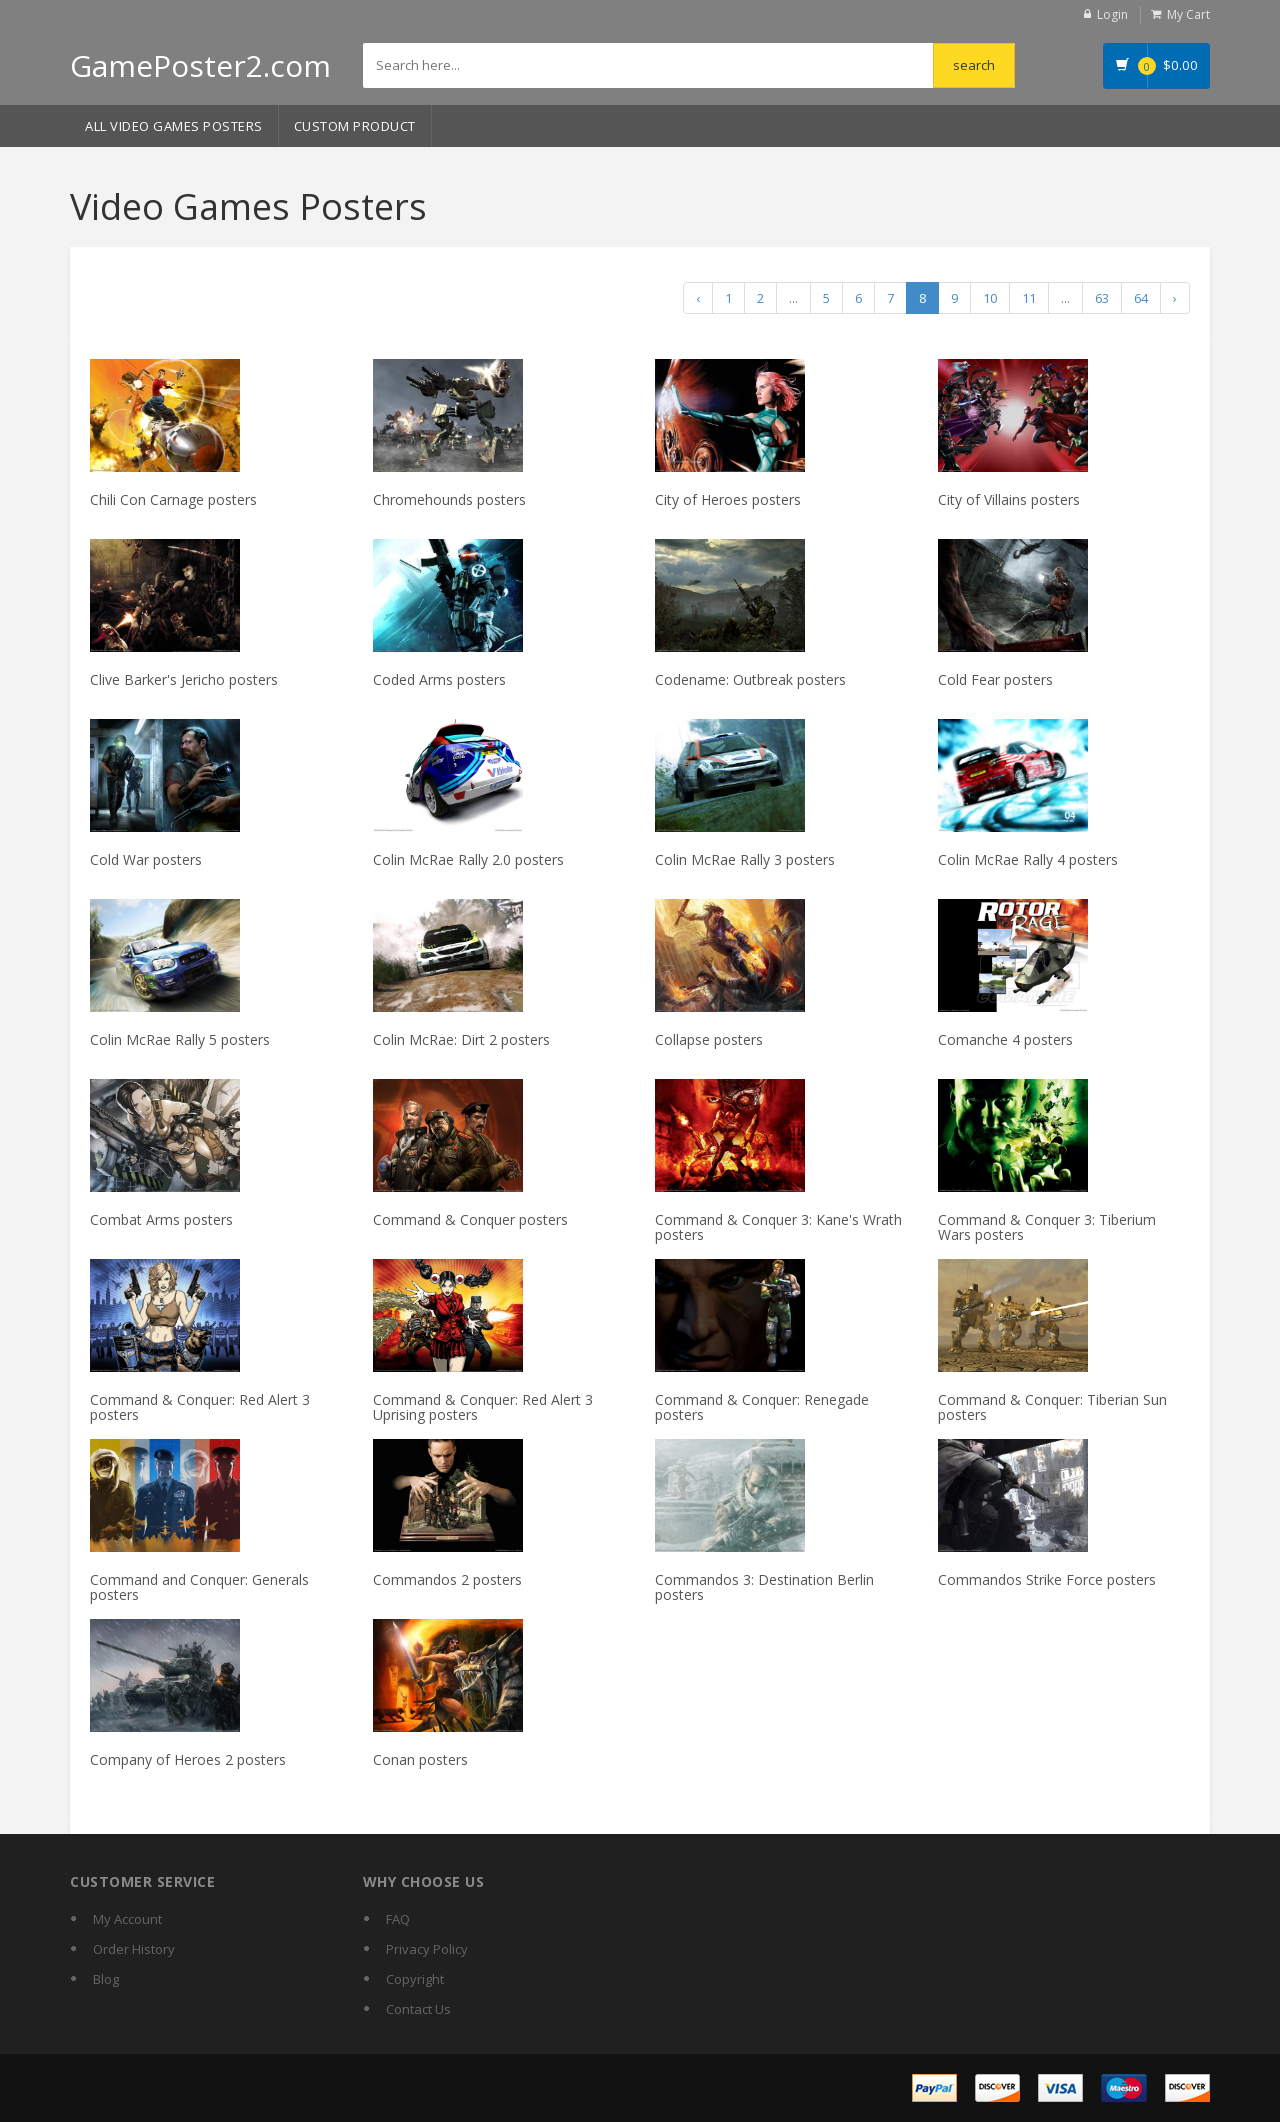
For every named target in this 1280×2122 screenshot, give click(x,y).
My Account (127, 1919)
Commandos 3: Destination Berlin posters (764, 1587)
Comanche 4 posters (1005, 1039)
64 (1141, 298)
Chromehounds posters (449, 499)
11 (1029, 298)
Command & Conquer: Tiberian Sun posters (1052, 1407)
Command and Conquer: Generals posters (199, 1587)
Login (1112, 14)
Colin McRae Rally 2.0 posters (468, 859)
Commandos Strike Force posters (1047, 1579)
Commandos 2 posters (447, 1579)
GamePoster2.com (200, 65)
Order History (134, 1949)
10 (990, 298)
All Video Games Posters (174, 126)
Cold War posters (146, 859)
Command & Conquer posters (470, 1219)
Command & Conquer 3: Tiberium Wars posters (1047, 1227)
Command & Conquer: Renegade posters (762, 1407)
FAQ (398, 1919)
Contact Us (418, 2009)
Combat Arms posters (161, 1219)
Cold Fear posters (995, 679)
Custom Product (355, 126)
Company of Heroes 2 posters (188, 1759)
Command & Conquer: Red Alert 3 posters (200, 1407)
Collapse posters (709, 1039)
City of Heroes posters (728, 499)
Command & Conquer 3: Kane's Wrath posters (778, 1227)
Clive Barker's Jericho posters (184, 679)
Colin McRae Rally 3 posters (745, 859)
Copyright (415, 1979)
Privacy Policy (427, 1949)
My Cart (1188, 14)
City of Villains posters (1009, 499)
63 (1102, 298)
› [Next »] (1175, 298)
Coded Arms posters (439, 679)
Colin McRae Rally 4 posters (1028, 859)
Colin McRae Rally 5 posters (180, 1039)
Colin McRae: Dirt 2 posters (461, 1039)
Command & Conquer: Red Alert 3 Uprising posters (483, 1407)
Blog (106, 1979)
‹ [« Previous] (698, 298)
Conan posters (420, 1759)
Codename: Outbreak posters (750, 679)
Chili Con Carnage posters (173, 499)
